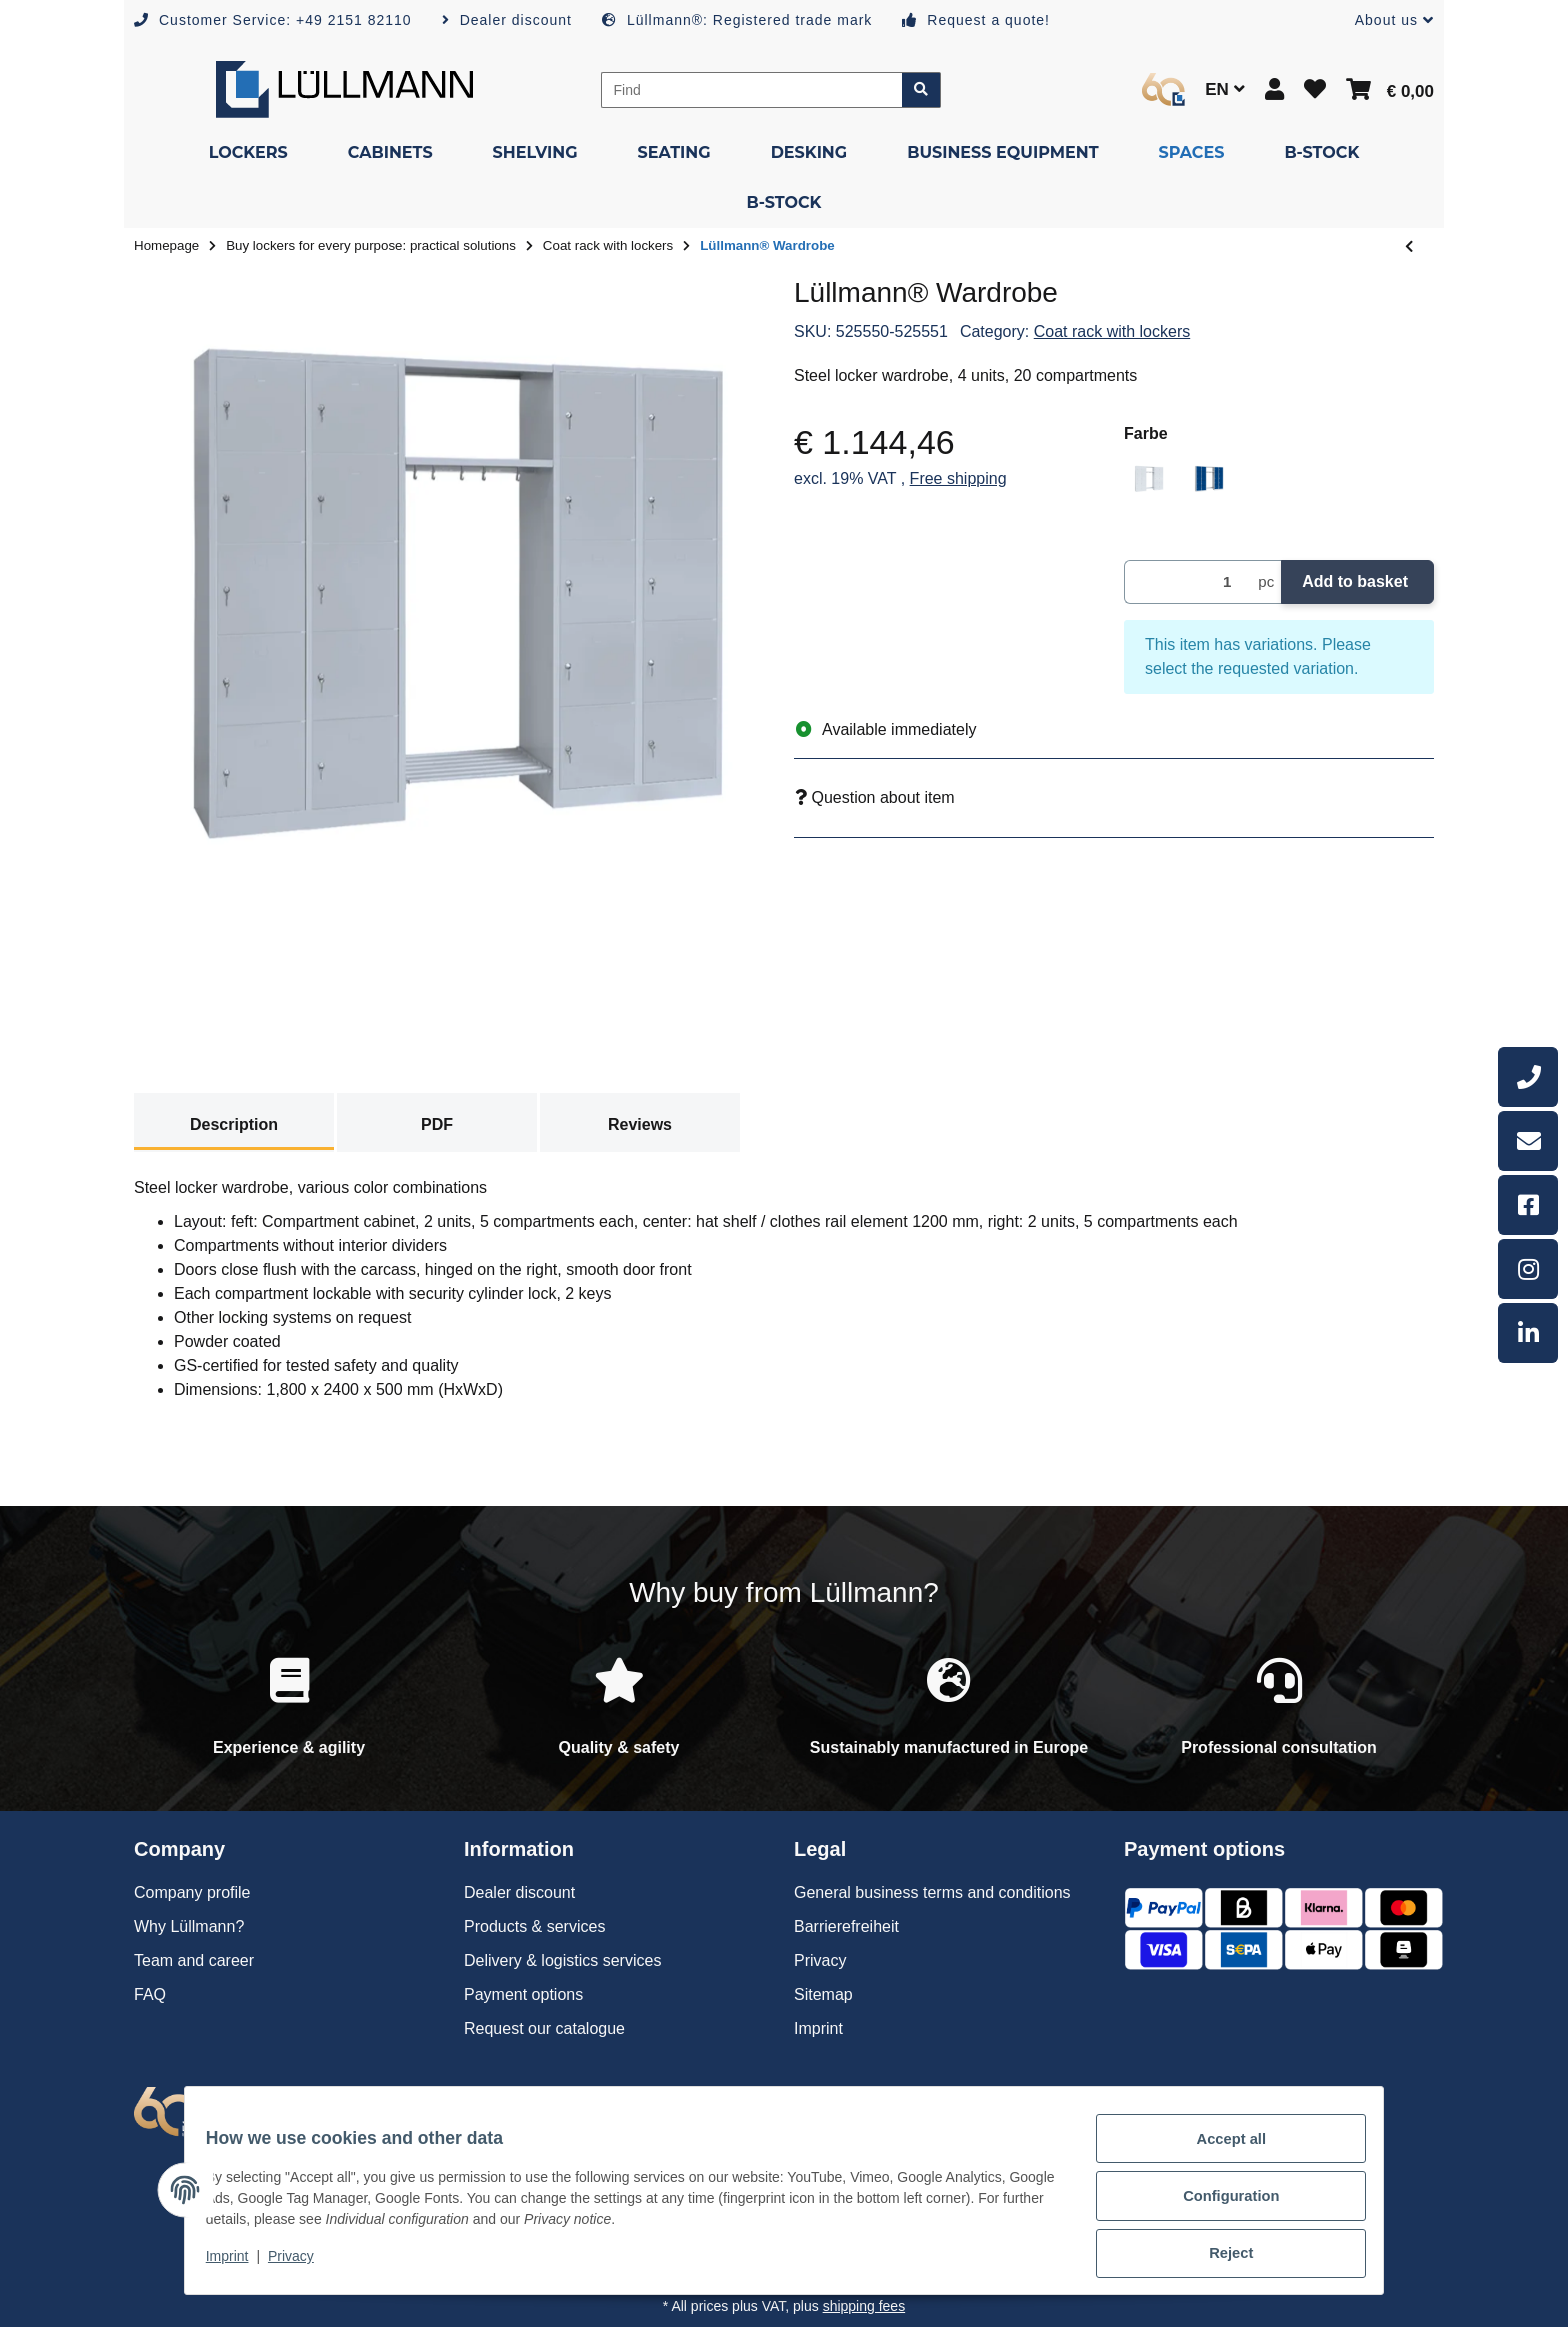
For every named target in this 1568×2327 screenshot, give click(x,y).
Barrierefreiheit (846, 1926)
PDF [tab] (437, 1124)
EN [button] (1224, 89)
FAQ (150, 1994)
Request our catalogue (544, 2028)
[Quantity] (1187, 582)
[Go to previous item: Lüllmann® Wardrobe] (1409, 247)
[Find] (752, 90)
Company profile (192, 1892)
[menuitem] (248, 153)
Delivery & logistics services (562, 1960)
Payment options (523, 1994)
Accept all (1220, 2152)
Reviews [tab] (640, 1124)
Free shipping (958, 478)
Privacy (302, 2265)
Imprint (239, 2265)
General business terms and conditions (932, 1892)
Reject (1220, 2256)
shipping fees (864, 2306)
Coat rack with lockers (1112, 331)
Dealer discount (519, 1892)
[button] (1386, 20)
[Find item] (921, 90)
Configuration (1219, 2204)
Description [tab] (234, 1124)
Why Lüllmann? (189, 1926)
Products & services (534, 1926)
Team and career (194, 1960)
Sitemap (823, 1994)
